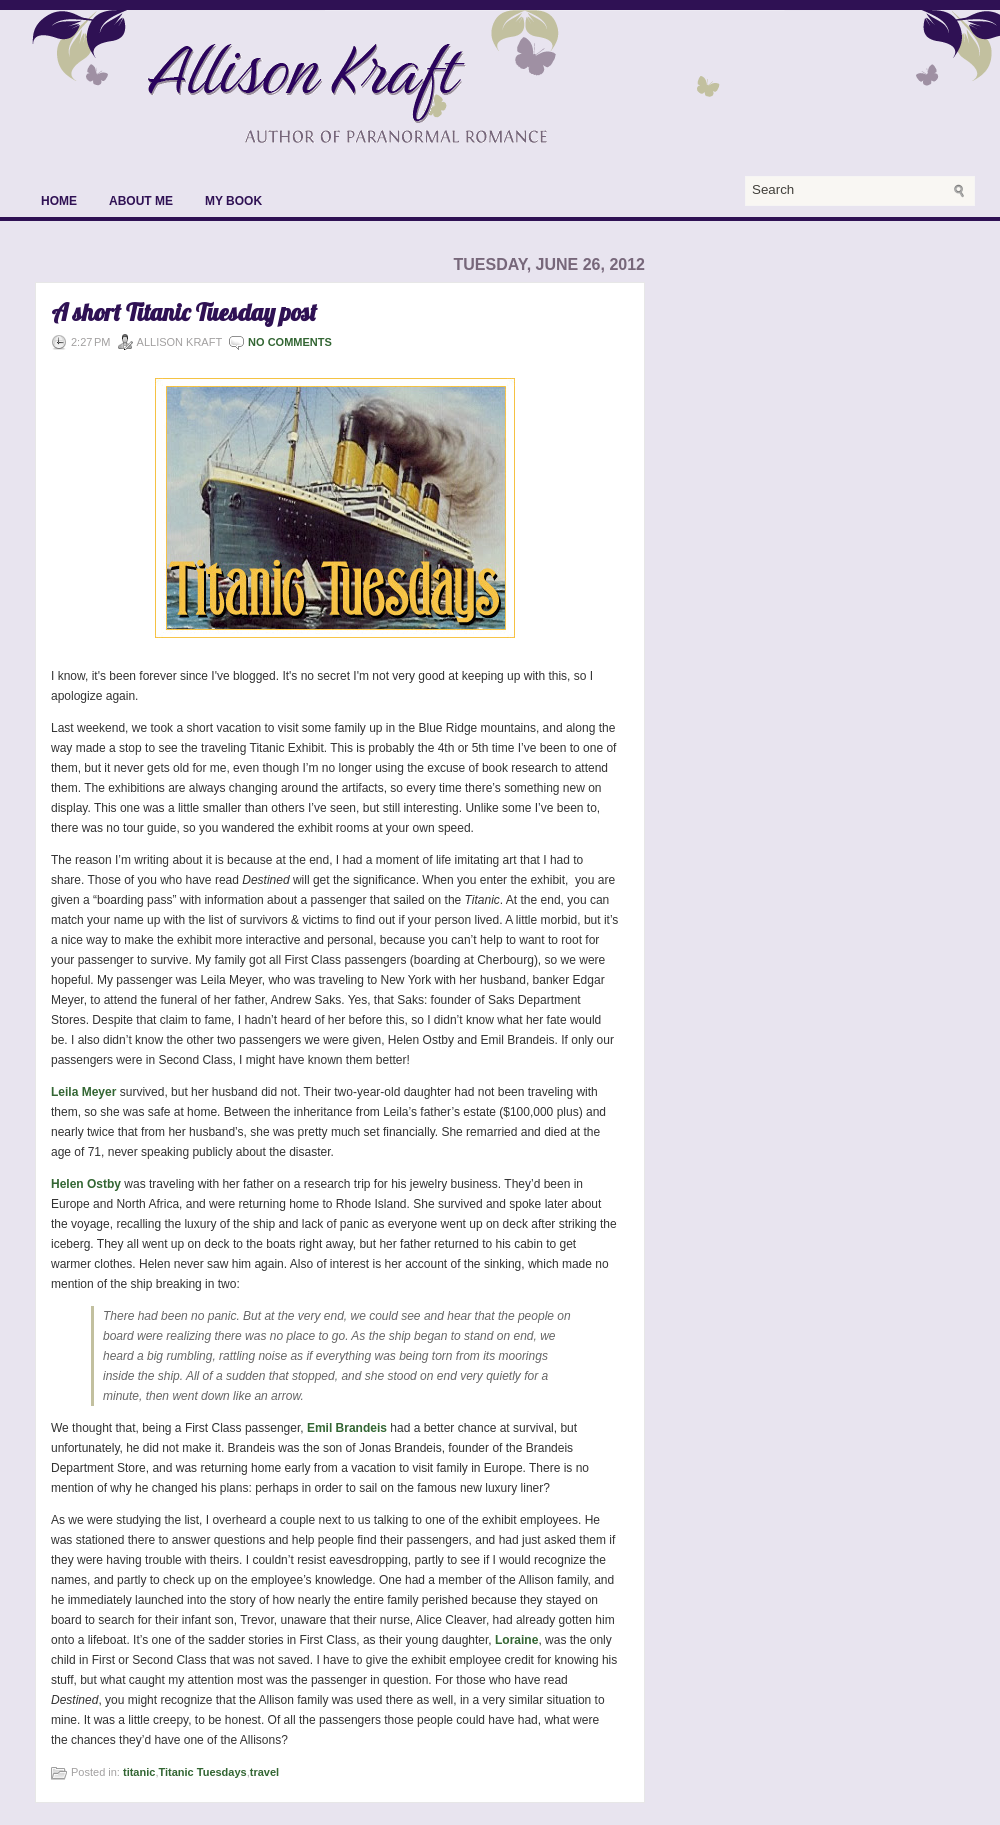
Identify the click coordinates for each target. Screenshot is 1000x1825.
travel (264, 1772)
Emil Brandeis (347, 1428)
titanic (139, 1772)
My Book (233, 201)
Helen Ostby (86, 1184)
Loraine (516, 1640)
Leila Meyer (83, 1092)
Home (59, 201)
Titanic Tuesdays (202, 1772)
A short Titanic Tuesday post (184, 312)
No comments (290, 342)
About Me (141, 201)
